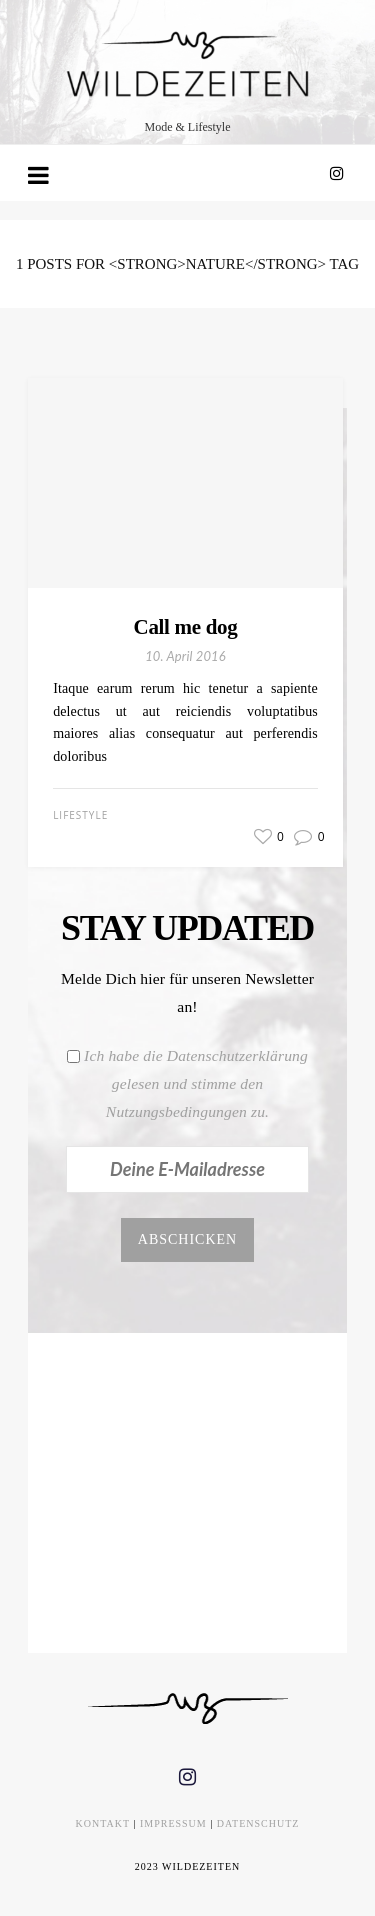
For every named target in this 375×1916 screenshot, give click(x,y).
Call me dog (186, 627)
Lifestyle (80, 815)
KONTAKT (103, 1823)
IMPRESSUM (173, 1823)
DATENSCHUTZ (258, 1823)
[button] (325, 396)
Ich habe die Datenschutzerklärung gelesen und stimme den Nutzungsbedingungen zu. (196, 1083)
